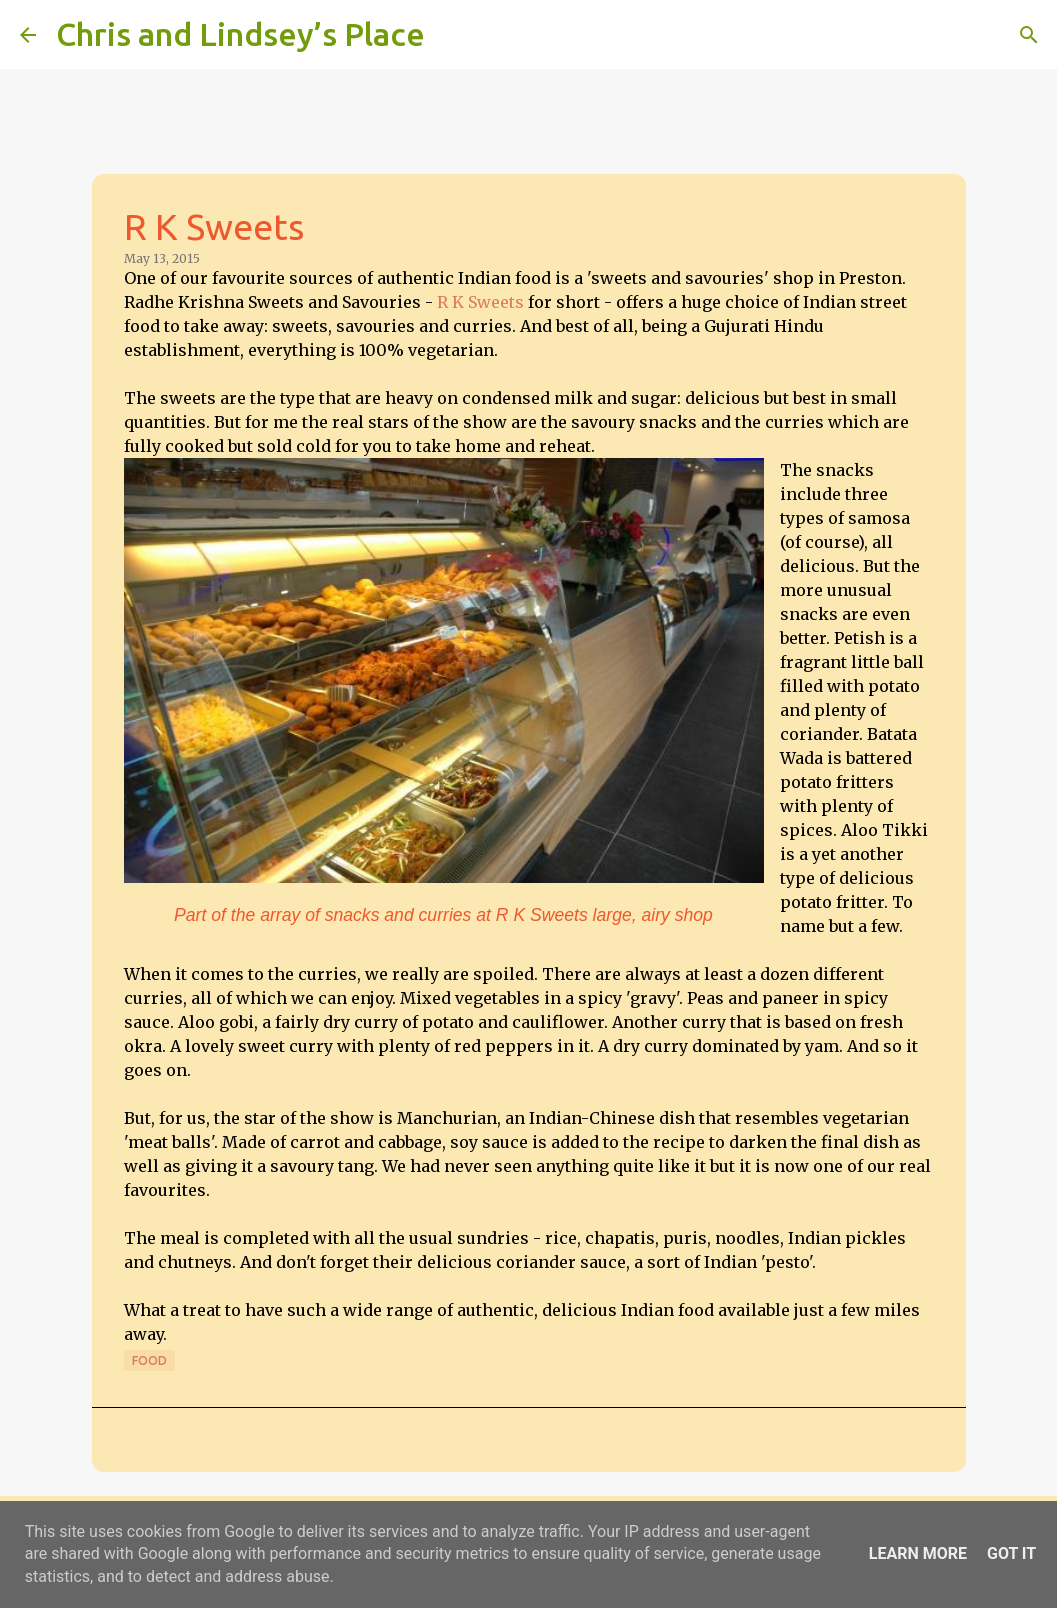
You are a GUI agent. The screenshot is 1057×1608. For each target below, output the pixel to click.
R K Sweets (480, 302)
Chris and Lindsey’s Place (240, 34)
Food (149, 1360)
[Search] (453, 35)
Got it (1011, 1553)
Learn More (918, 1553)
